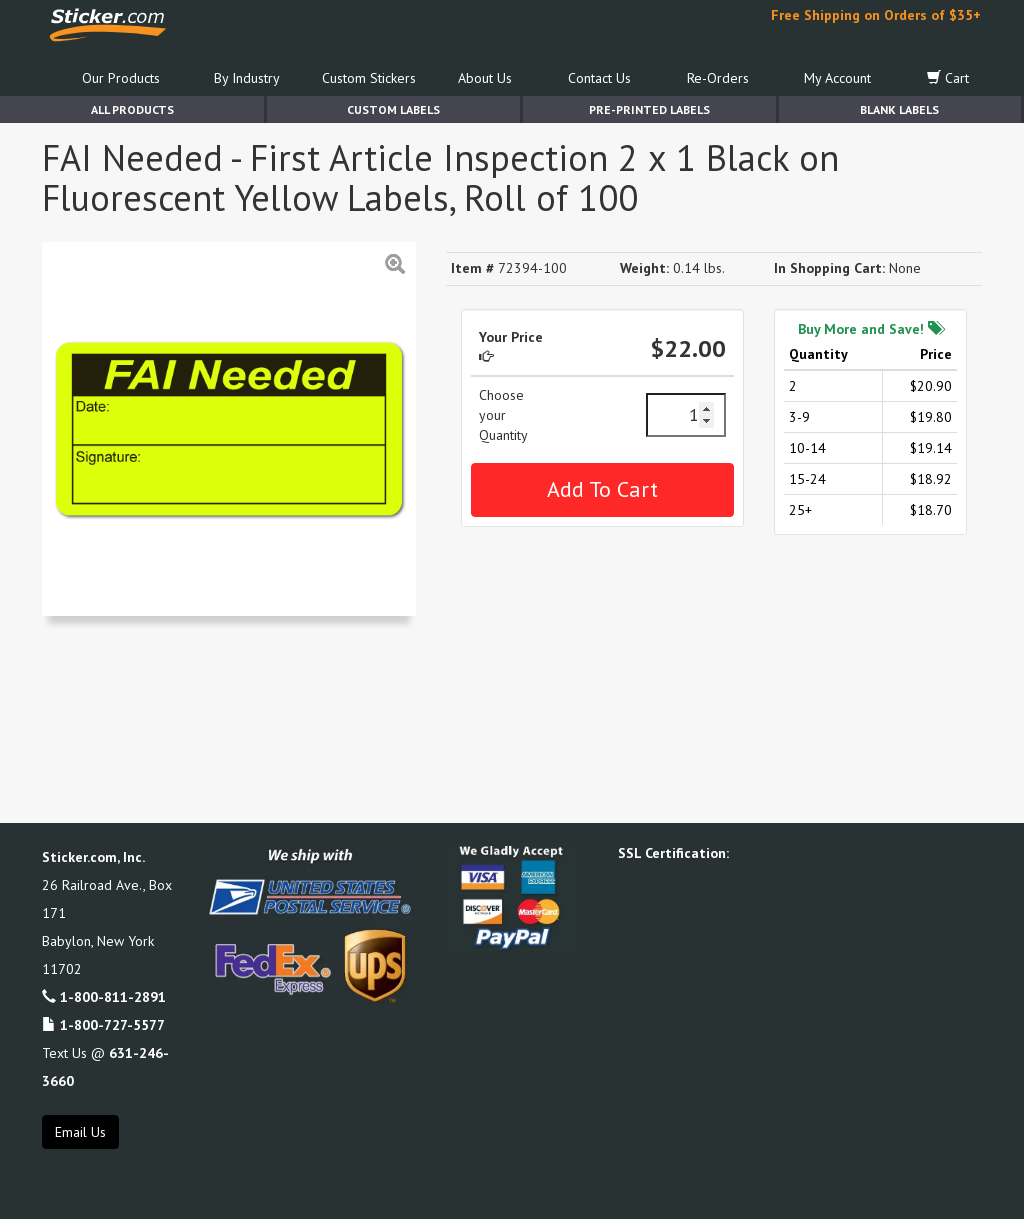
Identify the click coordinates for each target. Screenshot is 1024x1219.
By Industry (247, 78)
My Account (837, 78)
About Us (485, 78)
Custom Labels (393, 109)
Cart (948, 78)
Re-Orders (718, 78)
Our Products (121, 78)
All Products (132, 109)
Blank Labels (899, 109)
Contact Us (599, 78)
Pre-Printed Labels (649, 109)
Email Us (80, 1132)
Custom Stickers (369, 78)
